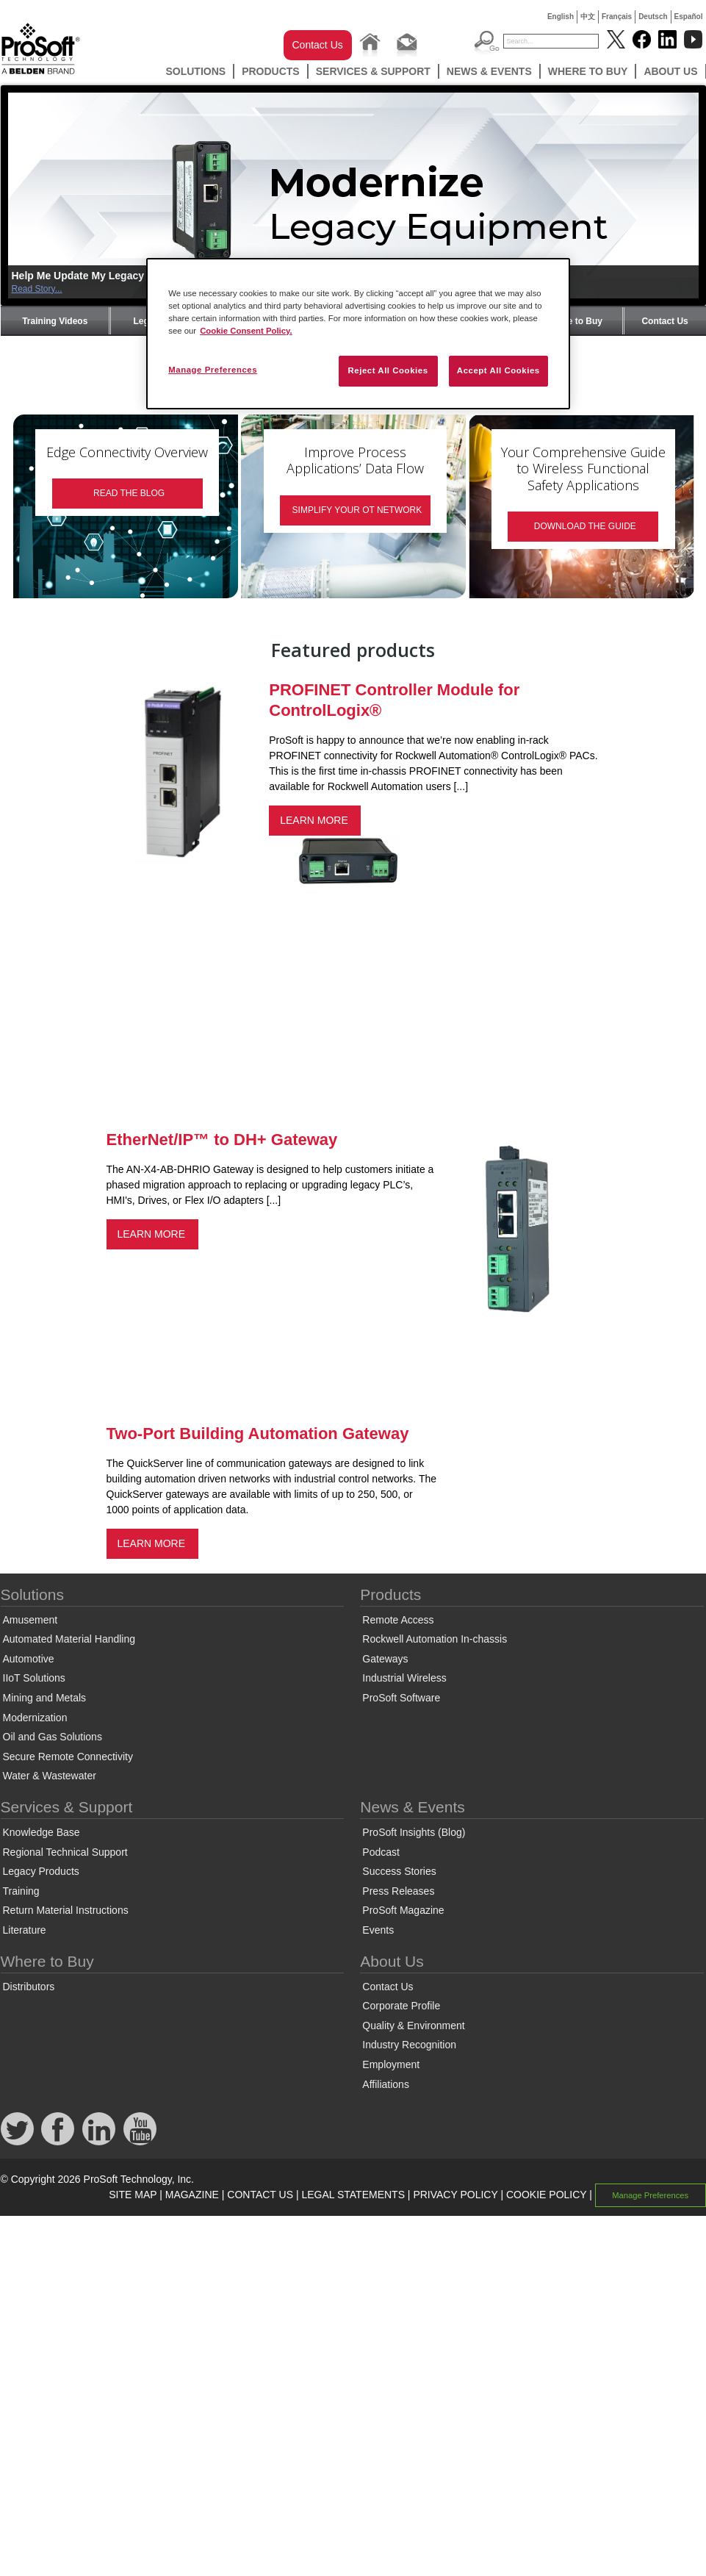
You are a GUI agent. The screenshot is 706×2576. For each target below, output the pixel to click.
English (560, 16)
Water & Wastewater (49, 1776)
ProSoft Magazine (403, 1910)
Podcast (381, 1852)
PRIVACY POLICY (455, 2194)
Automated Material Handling (69, 1639)
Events (378, 1930)
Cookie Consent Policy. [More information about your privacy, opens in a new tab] (246, 330)
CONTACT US (260, 2194)
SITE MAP (132, 2194)
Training (21, 1891)
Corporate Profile (401, 2006)
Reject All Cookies (387, 370)
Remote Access (397, 1620)
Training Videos (54, 321)
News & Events (489, 71)
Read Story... (37, 289)
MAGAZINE (192, 2194)
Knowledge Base (41, 1832)
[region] (358, 333)
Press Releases (398, 1891)
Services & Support (373, 71)
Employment (390, 2064)
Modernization (35, 1717)
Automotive (28, 1659)
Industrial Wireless (404, 1678)
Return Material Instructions (66, 1910)
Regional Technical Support (65, 1852)
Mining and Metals (45, 1698)
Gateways (385, 1659)
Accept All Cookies (498, 370)
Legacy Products (41, 1871)
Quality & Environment (413, 2025)
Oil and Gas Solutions (52, 1737)
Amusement (30, 1620)
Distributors (29, 1986)
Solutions (195, 71)
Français (617, 16)
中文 (587, 16)
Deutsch (652, 16)
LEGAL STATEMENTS (353, 2194)
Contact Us (317, 45)
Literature (24, 1930)
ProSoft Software (401, 1698)
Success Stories (399, 1871)
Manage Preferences (650, 2195)
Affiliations (385, 2084)
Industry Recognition (409, 2045)
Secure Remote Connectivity (68, 1756)
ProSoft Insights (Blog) (413, 1832)
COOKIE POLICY (546, 2194)
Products (271, 71)
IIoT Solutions (34, 1678)
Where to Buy (588, 71)
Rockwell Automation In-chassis (434, 1639)
